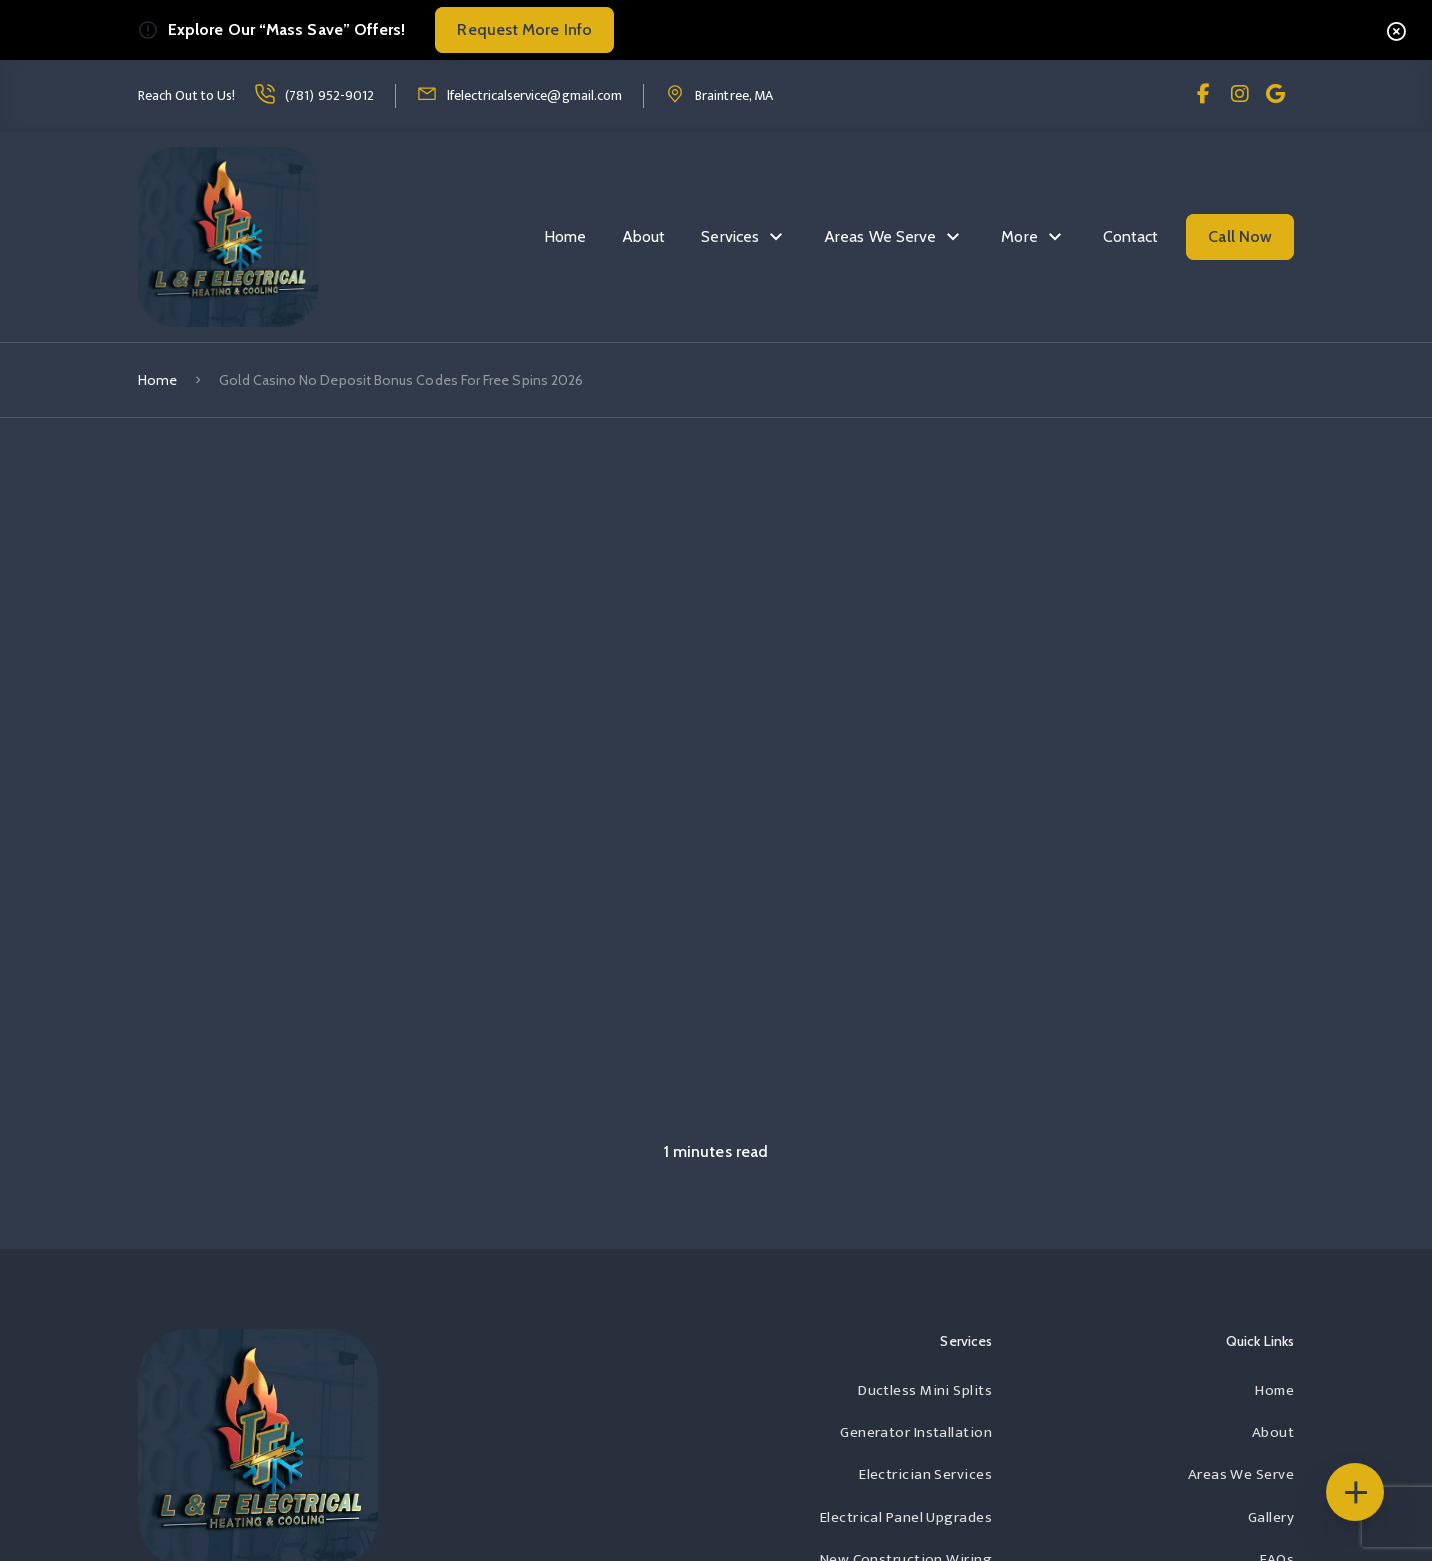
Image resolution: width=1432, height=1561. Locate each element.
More (1019, 236)
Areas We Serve (880, 236)
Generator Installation (916, 1432)
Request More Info (524, 29)
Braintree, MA (734, 95)
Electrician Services (925, 1474)
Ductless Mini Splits (925, 1390)
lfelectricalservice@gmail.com (534, 95)
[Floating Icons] (1355, 1492)
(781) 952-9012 (329, 95)
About (643, 236)
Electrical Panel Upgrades (906, 1517)
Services (730, 236)
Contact (1131, 236)
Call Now (1240, 236)
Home (565, 236)
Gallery (1271, 1517)
